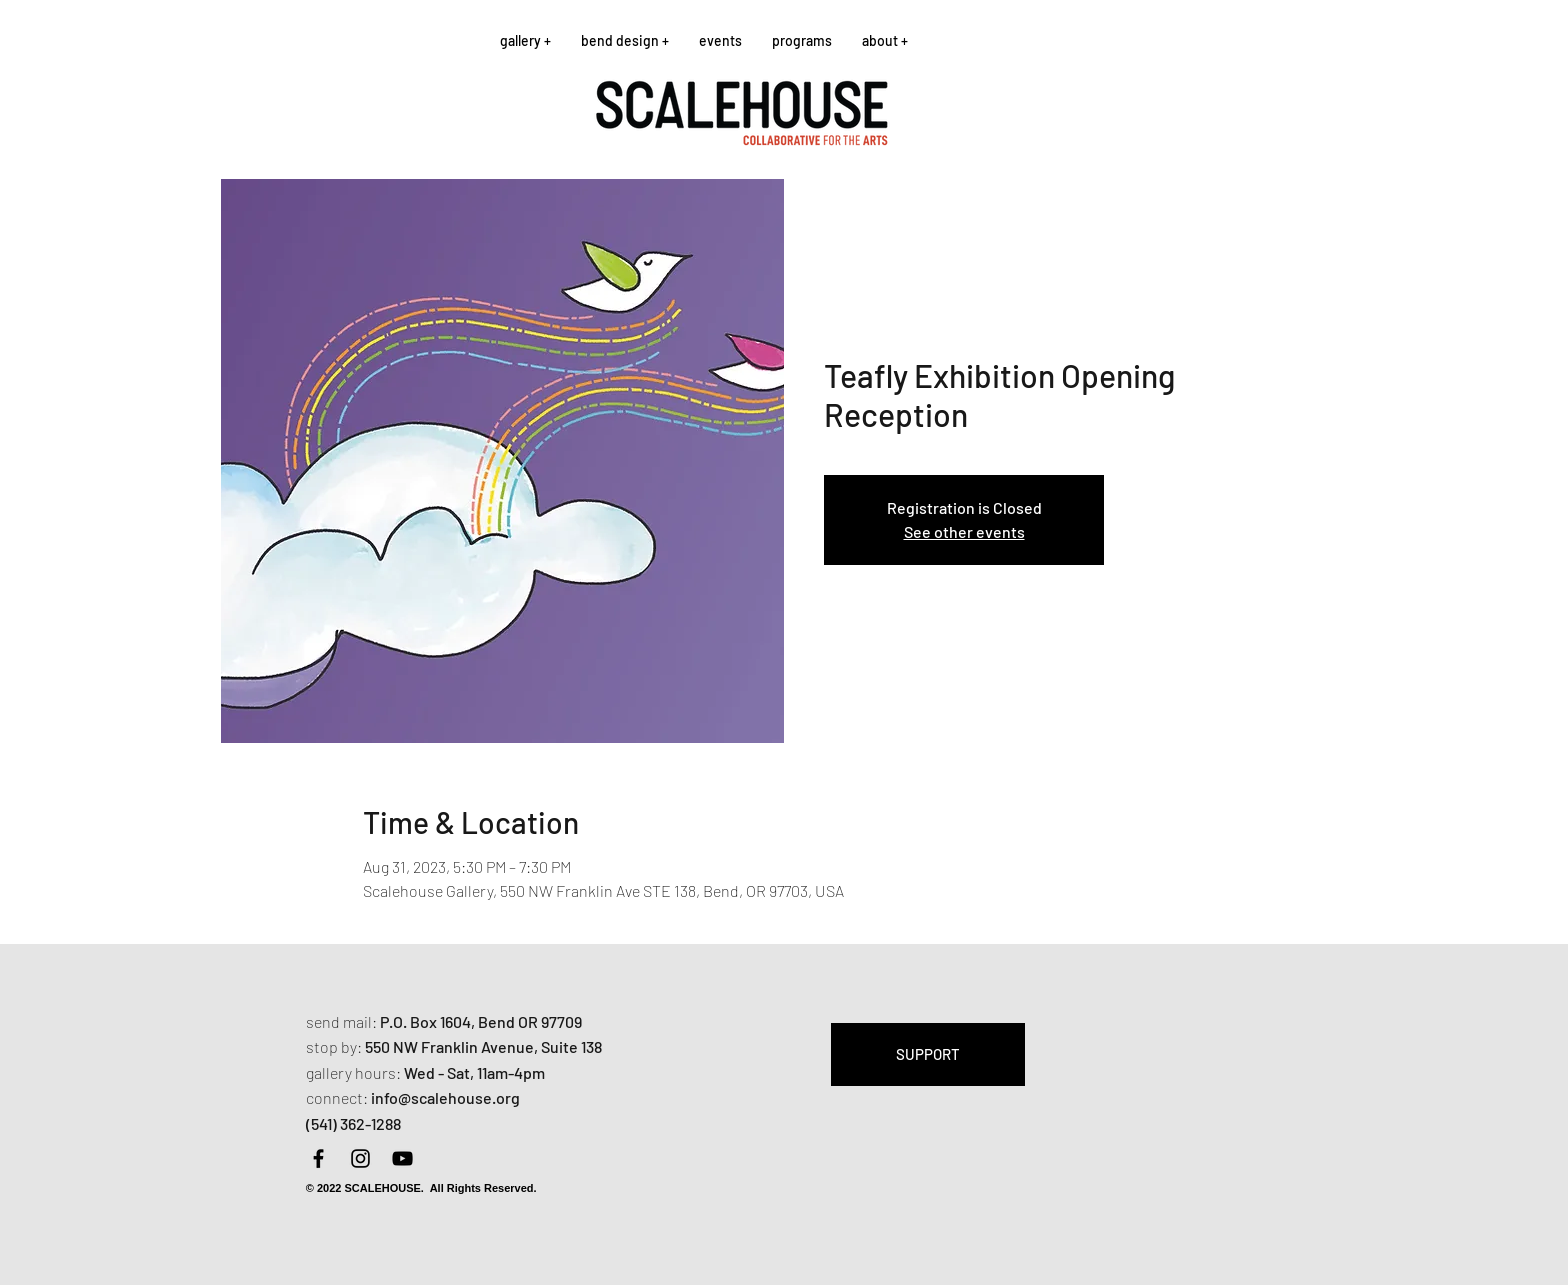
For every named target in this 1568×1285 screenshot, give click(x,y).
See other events (964, 531)
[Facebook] (318, 1158)
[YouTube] (402, 1158)
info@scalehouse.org (445, 1097)
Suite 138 (571, 1046)
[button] (525, 40)
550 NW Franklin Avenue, (453, 1046)
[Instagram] (360, 1158)
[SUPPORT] (928, 1054)
